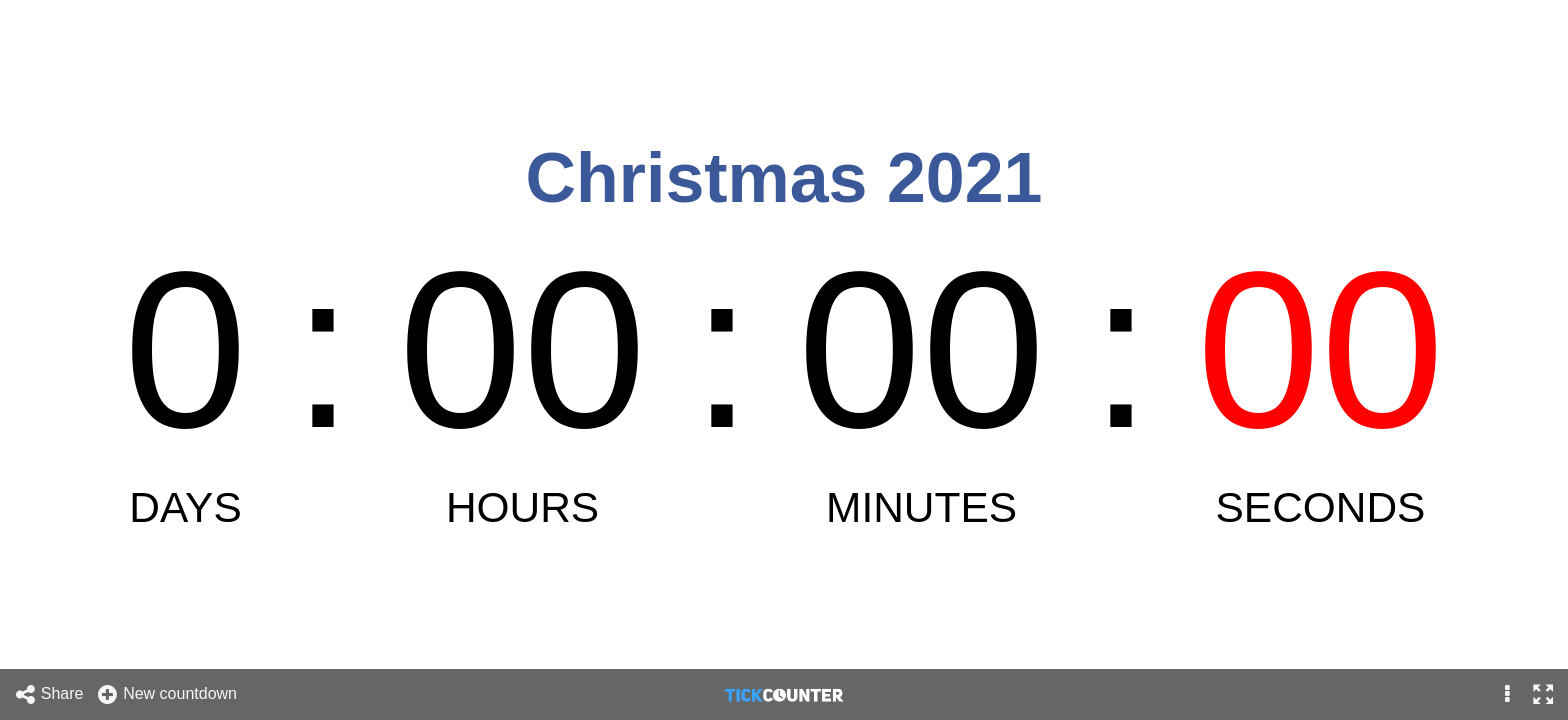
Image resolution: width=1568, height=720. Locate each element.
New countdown (166, 694)
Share (49, 694)
